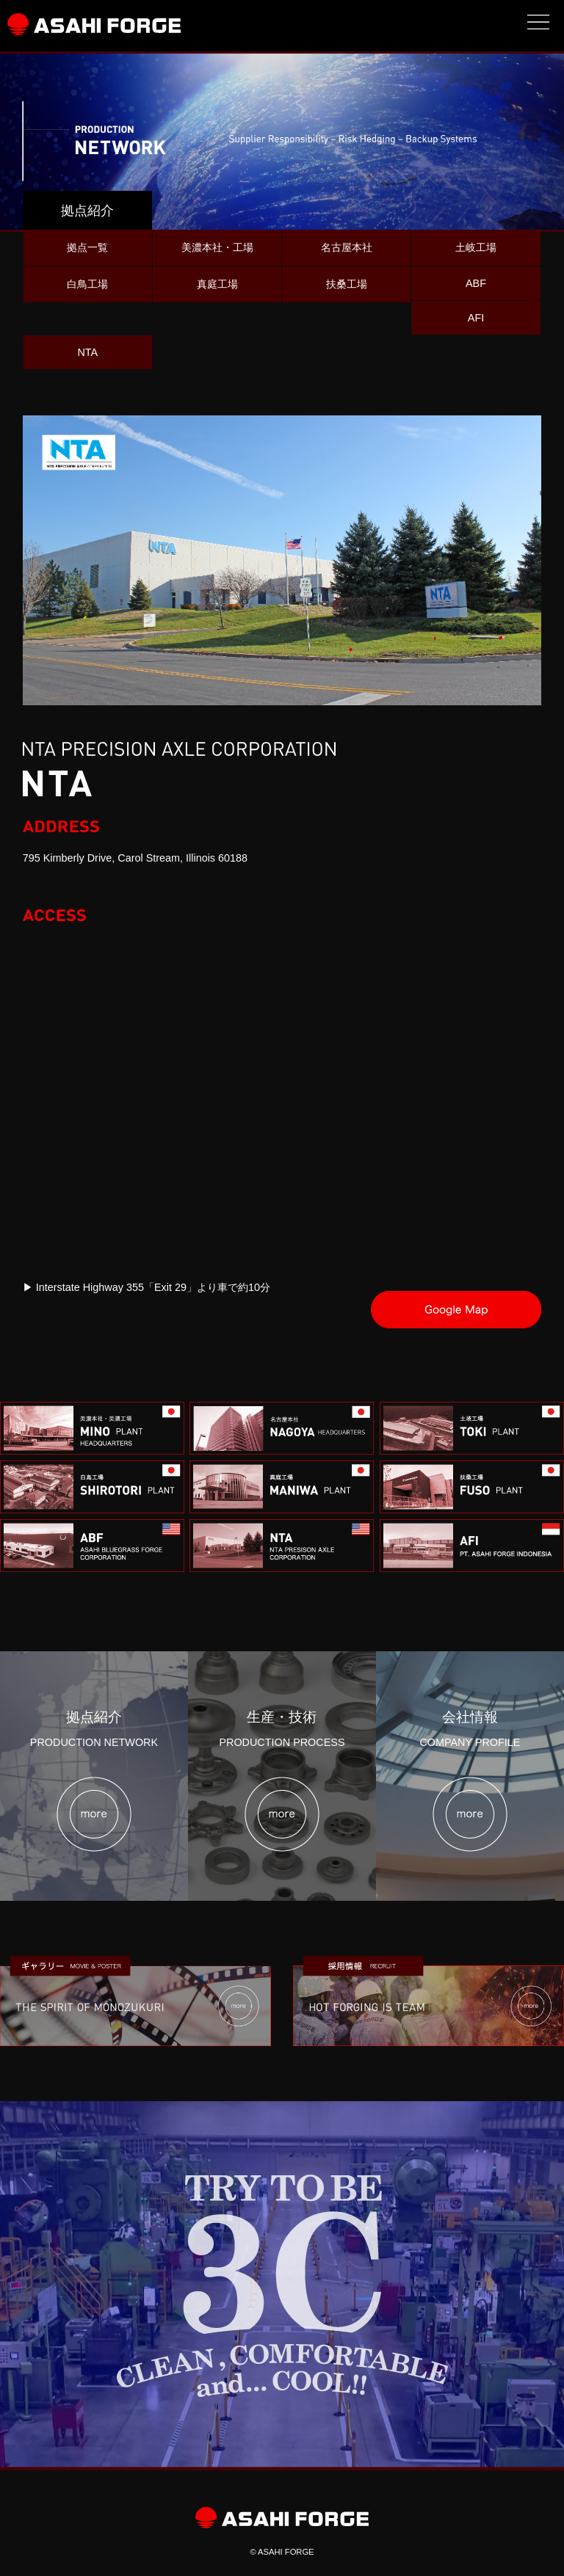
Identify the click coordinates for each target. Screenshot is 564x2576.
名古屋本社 (346, 247)
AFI (476, 318)
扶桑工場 (346, 284)
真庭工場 (217, 284)
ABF (476, 283)
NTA (87, 352)
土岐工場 (475, 247)
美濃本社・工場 (217, 247)
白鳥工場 (87, 284)
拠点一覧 (87, 247)
